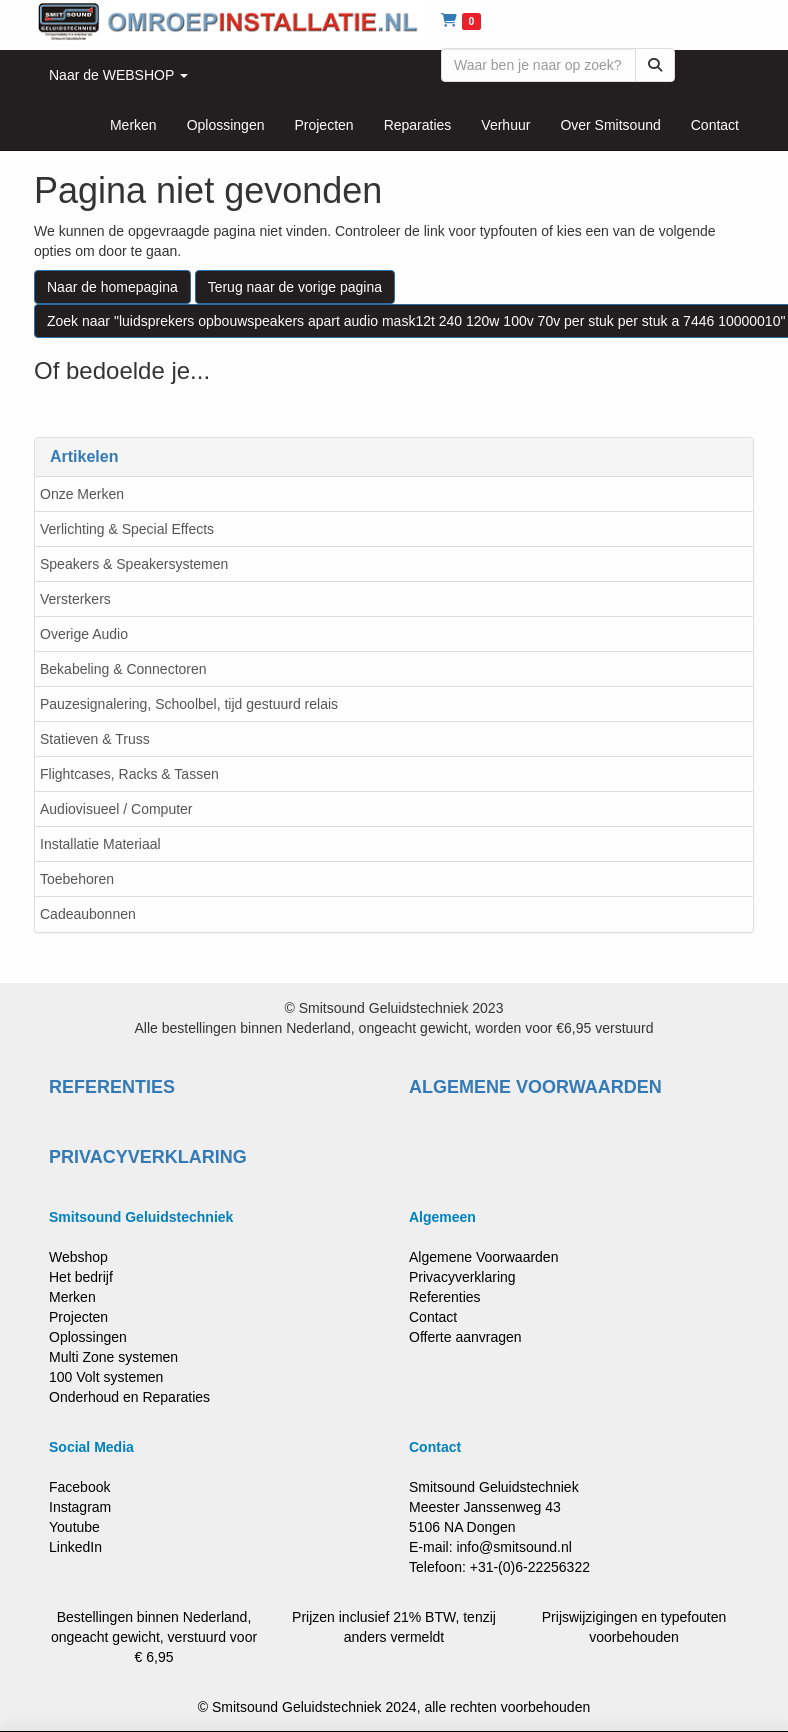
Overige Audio (84, 634)
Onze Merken (82, 494)
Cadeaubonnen (88, 914)
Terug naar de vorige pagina (295, 287)
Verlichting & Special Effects (127, 529)
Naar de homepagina (112, 287)
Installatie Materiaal (100, 844)
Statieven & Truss (95, 739)
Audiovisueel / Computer (116, 809)
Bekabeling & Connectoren (123, 669)
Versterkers (75, 599)
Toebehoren (77, 879)
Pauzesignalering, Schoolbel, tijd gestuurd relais (189, 704)
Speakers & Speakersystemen (134, 564)
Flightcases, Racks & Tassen (129, 774)
